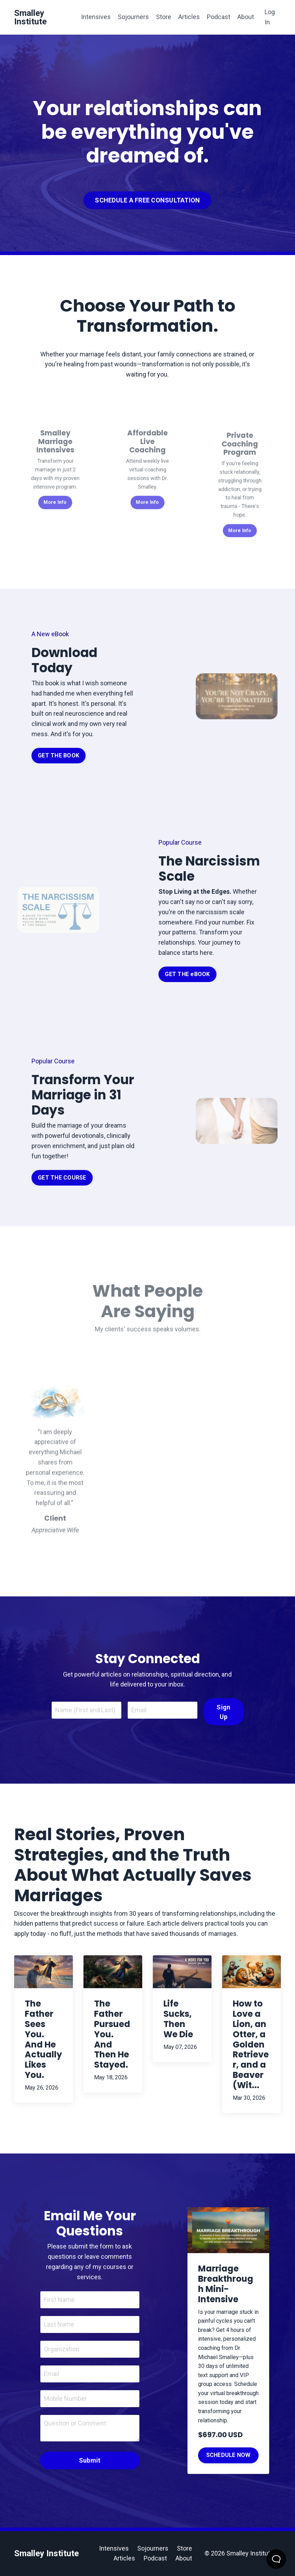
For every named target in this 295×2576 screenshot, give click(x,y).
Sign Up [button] (223, 1711)
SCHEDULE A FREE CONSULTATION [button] (147, 200)
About (245, 16)
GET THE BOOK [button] (58, 755)
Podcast (218, 16)
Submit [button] (90, 2460)
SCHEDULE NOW (228, 2455)
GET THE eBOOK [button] (187, 974)
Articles (189, 16)
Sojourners (133, 16)
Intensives (96, 16)
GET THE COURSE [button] (62, 1177)
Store (163, 16)
